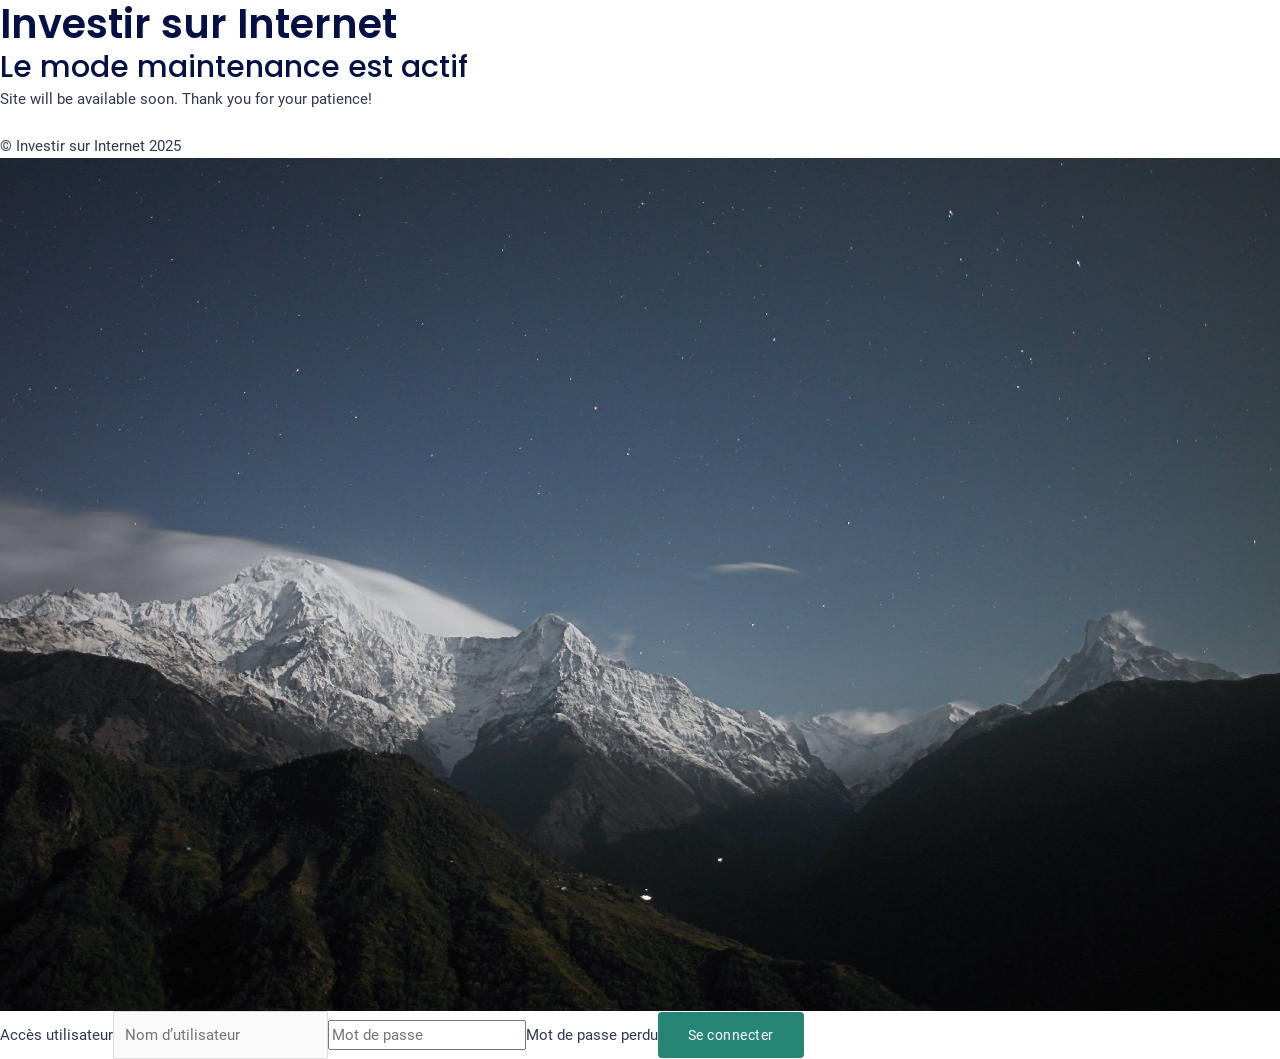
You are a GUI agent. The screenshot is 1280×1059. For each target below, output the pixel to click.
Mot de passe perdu (592, 1035)
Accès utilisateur (56, 1035)
